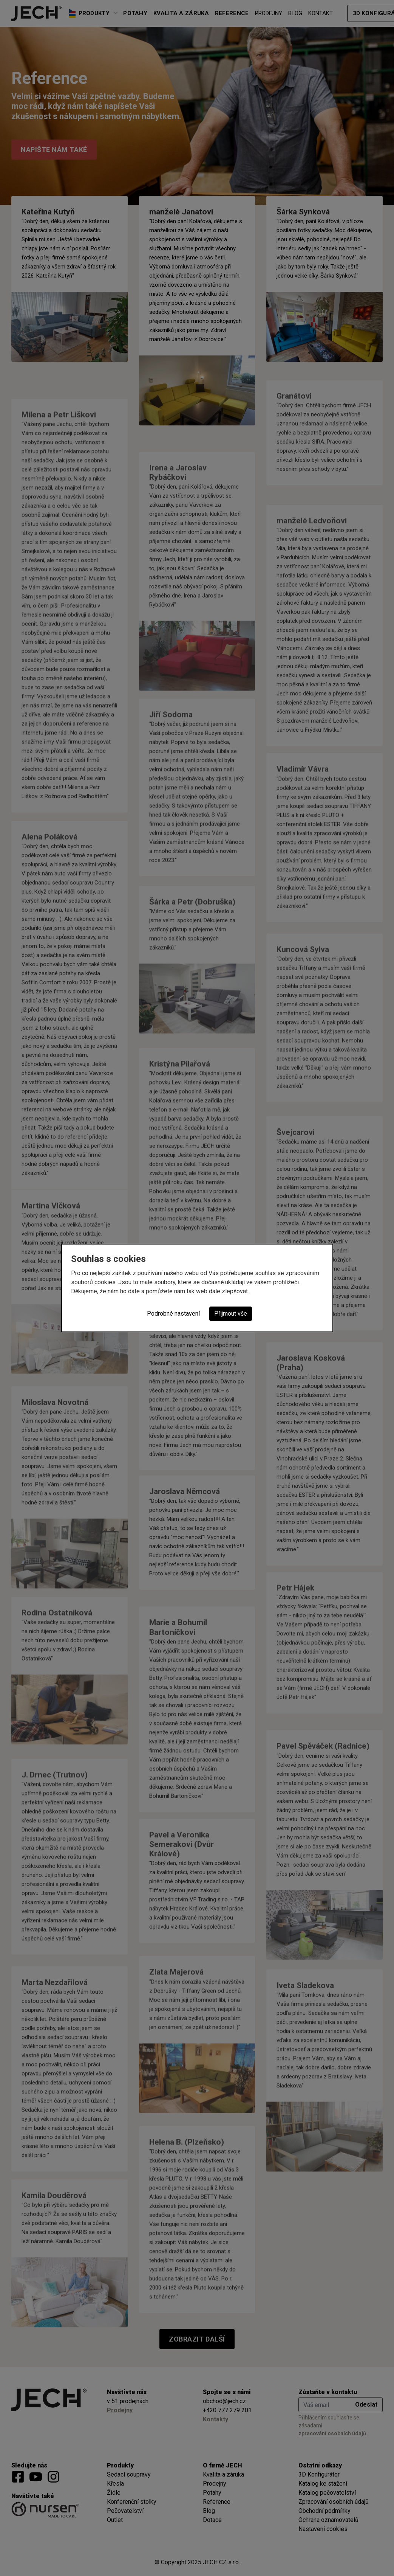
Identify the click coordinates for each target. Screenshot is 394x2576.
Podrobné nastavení (173, 1313)
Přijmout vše (230, 1313)
